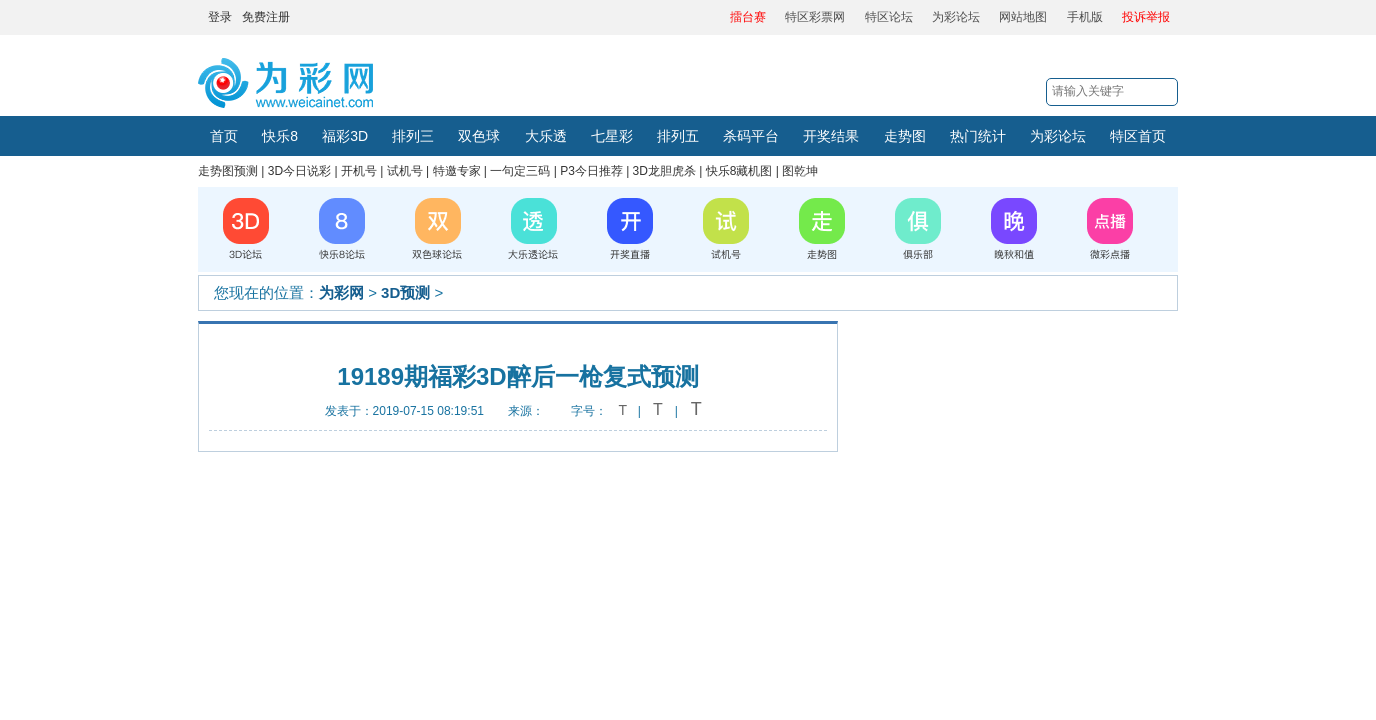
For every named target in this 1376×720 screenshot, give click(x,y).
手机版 (1085, 17)
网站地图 (1023, 17)
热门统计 (978, 136)
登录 (220, 17)
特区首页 (1138, 136)
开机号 (359, 171)
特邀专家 (457, 171)
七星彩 (612, 136)
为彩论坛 (956, 17)
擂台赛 (748, 17)
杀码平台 (751, 136)
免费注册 (266, 17)
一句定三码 (520, 171)
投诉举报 (1146, 17)
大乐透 (546, 136)
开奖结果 (831, 136)
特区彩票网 (815, 17)
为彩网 (341, 292)
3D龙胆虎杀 (664, 171)
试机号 (405, 171)
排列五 (678, 136)
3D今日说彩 (299, 171)
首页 (224, 136)
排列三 (413, 136)
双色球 (479, 136)
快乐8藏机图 (739, 171)
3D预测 (405, 292)
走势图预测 (228, 171)
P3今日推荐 (591, 171)
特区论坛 (889, 17)
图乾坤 (800, 171)
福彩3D (345, 136)
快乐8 (280, 136)
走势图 (905, 136)
